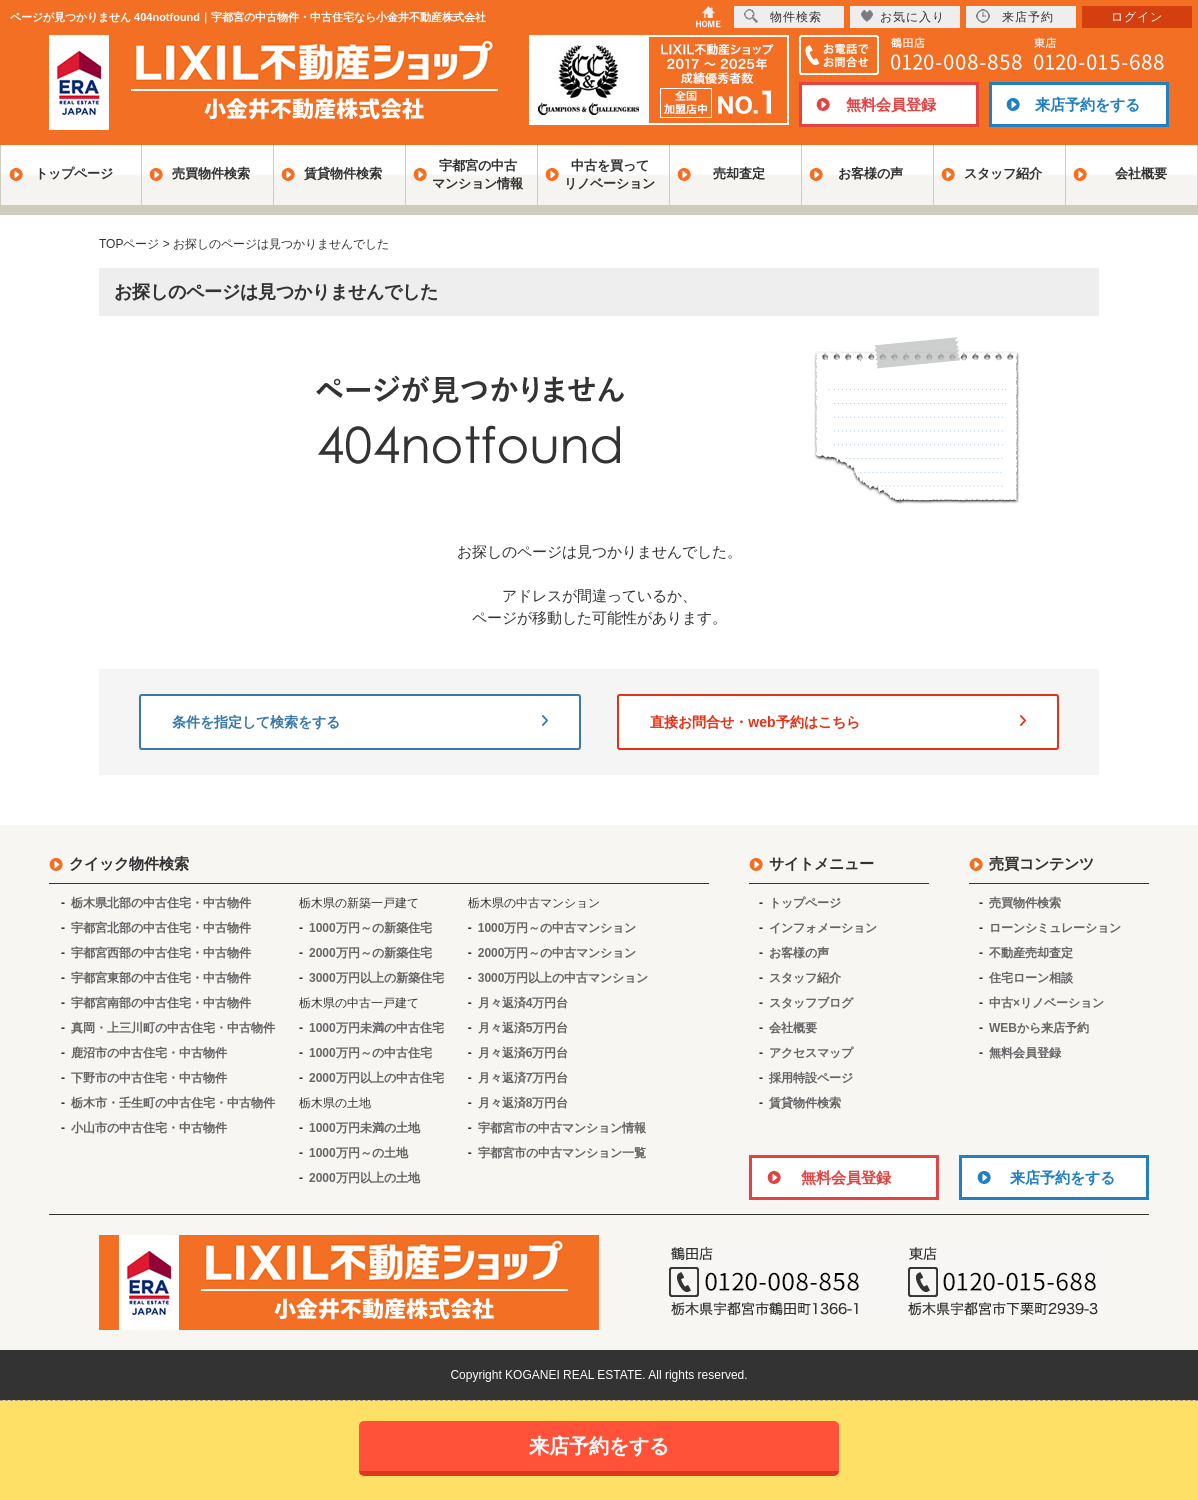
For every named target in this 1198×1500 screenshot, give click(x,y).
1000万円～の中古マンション (557, 928)
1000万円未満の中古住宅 (376, 1028)
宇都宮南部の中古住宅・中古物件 (161, 1003)
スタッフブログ (811, 1003)
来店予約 (1015, 16)
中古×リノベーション (1046, 1003)
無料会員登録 (891, 104)
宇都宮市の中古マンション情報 (562, 1128)
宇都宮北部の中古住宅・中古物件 (161, 928)
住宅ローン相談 (1031, 978)
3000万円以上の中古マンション (563, 978)
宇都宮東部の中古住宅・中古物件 (161, 978)
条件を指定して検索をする (360, 722)
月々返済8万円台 (523, 1103)
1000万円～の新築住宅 (370, 928)
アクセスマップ (811, 1053)
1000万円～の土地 (358, 1153)
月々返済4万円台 (523, 1003)
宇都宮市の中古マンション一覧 (562, 1153)
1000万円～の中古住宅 (370, 1053)
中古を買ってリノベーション (609, 174)
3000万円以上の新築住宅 (376, 978)
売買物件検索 (211, 173)
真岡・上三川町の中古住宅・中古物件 (173, 1028)
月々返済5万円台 (523, 1028)
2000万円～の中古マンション (557, 953)
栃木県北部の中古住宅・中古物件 (161, 903)
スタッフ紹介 (1003, 173)
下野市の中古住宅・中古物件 (149, 1078)
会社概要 (1141, 173)
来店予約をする (1087, 104)
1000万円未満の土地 (364, 1128)
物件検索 (783, 16)
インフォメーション (823, 928)
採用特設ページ (811, 1078)
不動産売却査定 (1031, 953)
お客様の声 (870, 173)
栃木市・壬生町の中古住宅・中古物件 (173, 1103)
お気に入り (902, 16)
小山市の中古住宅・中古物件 (149, 1128)
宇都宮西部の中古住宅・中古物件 (161, 953)
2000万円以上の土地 (364, 1178)
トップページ (74, 173)
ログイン (1137, 17)
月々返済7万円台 (523, 1078)
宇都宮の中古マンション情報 (477, 174)
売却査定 (739, 173)
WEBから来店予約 (1039, 1028)
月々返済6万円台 (523, 1053)
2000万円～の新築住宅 (370, 953)
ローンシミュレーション (1055, 928)
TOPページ (129, 244)
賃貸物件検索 (343, 173)
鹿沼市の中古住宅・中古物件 (149, 1053)
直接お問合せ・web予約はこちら (838, 722)
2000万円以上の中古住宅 (376, 1078)
